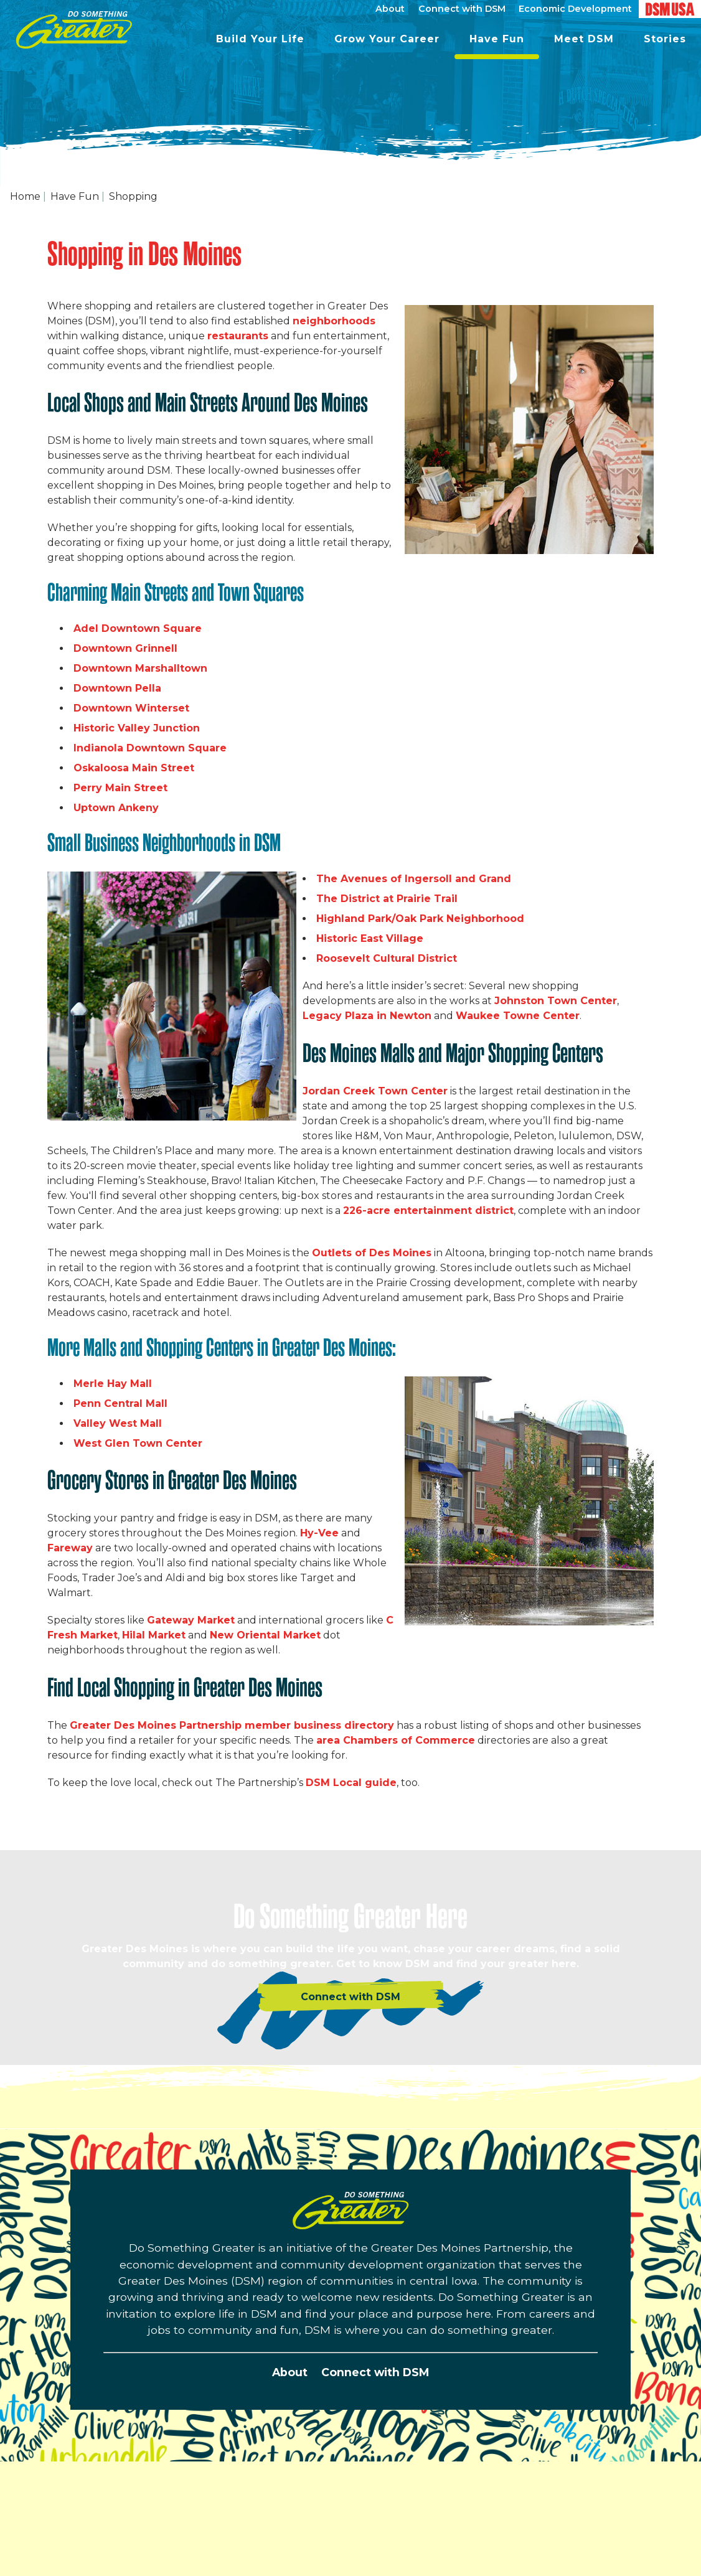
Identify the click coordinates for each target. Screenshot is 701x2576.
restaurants (237, 336)
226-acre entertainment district (428, 1210)
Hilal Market (154, 1635)
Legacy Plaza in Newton (367, 1016)
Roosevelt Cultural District (386, 958)
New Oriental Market (265, 1635)
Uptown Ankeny (116, 808)
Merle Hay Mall (112, 1383)
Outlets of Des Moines (371, 1253)
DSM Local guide (351, 1783)
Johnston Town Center (555, 1001)
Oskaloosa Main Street (133, 768)
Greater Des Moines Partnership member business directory (232, 1725)
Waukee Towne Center (518, 1016)
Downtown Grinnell (125, 648)
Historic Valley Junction (136, 728)
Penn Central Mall (120, 1403)
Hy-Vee (319, 1533)
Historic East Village (369, 938)
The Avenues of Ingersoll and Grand (413, 879)
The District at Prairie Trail (387, 899)
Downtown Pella (117, 688)
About (290, 2372)
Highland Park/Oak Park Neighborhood (420, 918)
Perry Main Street (120, 788)
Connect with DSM (375, 2372)
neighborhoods (334, 321)
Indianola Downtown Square (150, 748)
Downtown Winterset (131, 708)
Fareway (70, 1548)
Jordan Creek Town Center (375, 1091)
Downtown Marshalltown (140, 668)
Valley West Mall (117, 1423)
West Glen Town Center (137, 1443)
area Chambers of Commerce (395, 1740)
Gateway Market (191, 1620)
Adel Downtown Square (137, 628)
